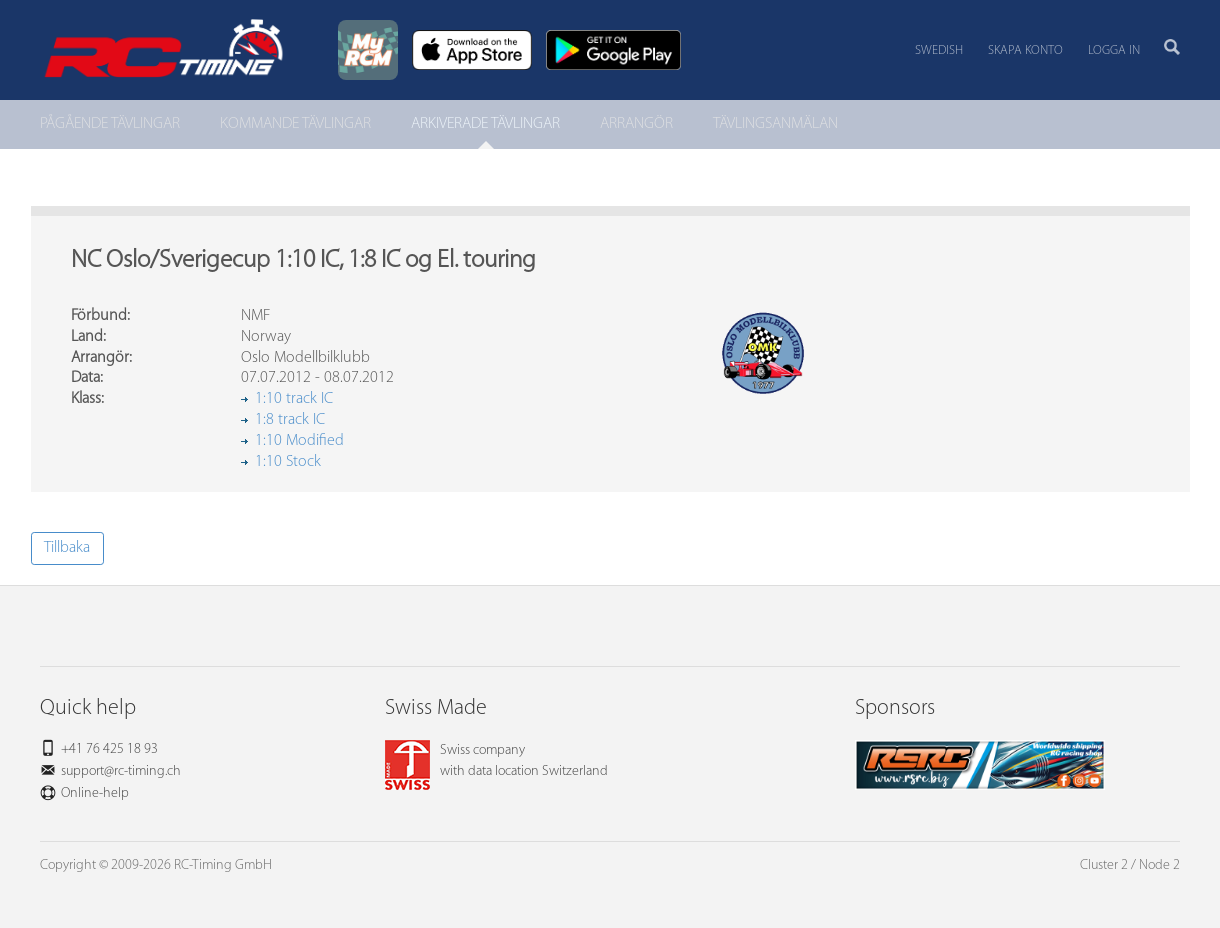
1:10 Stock (288, 462)
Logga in (1114, 50)
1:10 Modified (299, 441)
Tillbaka (67, 548)
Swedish (939, 50)
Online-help (95, 793)
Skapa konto (1025, 50)
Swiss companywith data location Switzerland (496, 761)
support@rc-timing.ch (121, 771)
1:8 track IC (290, 420)
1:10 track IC (294, 399)
